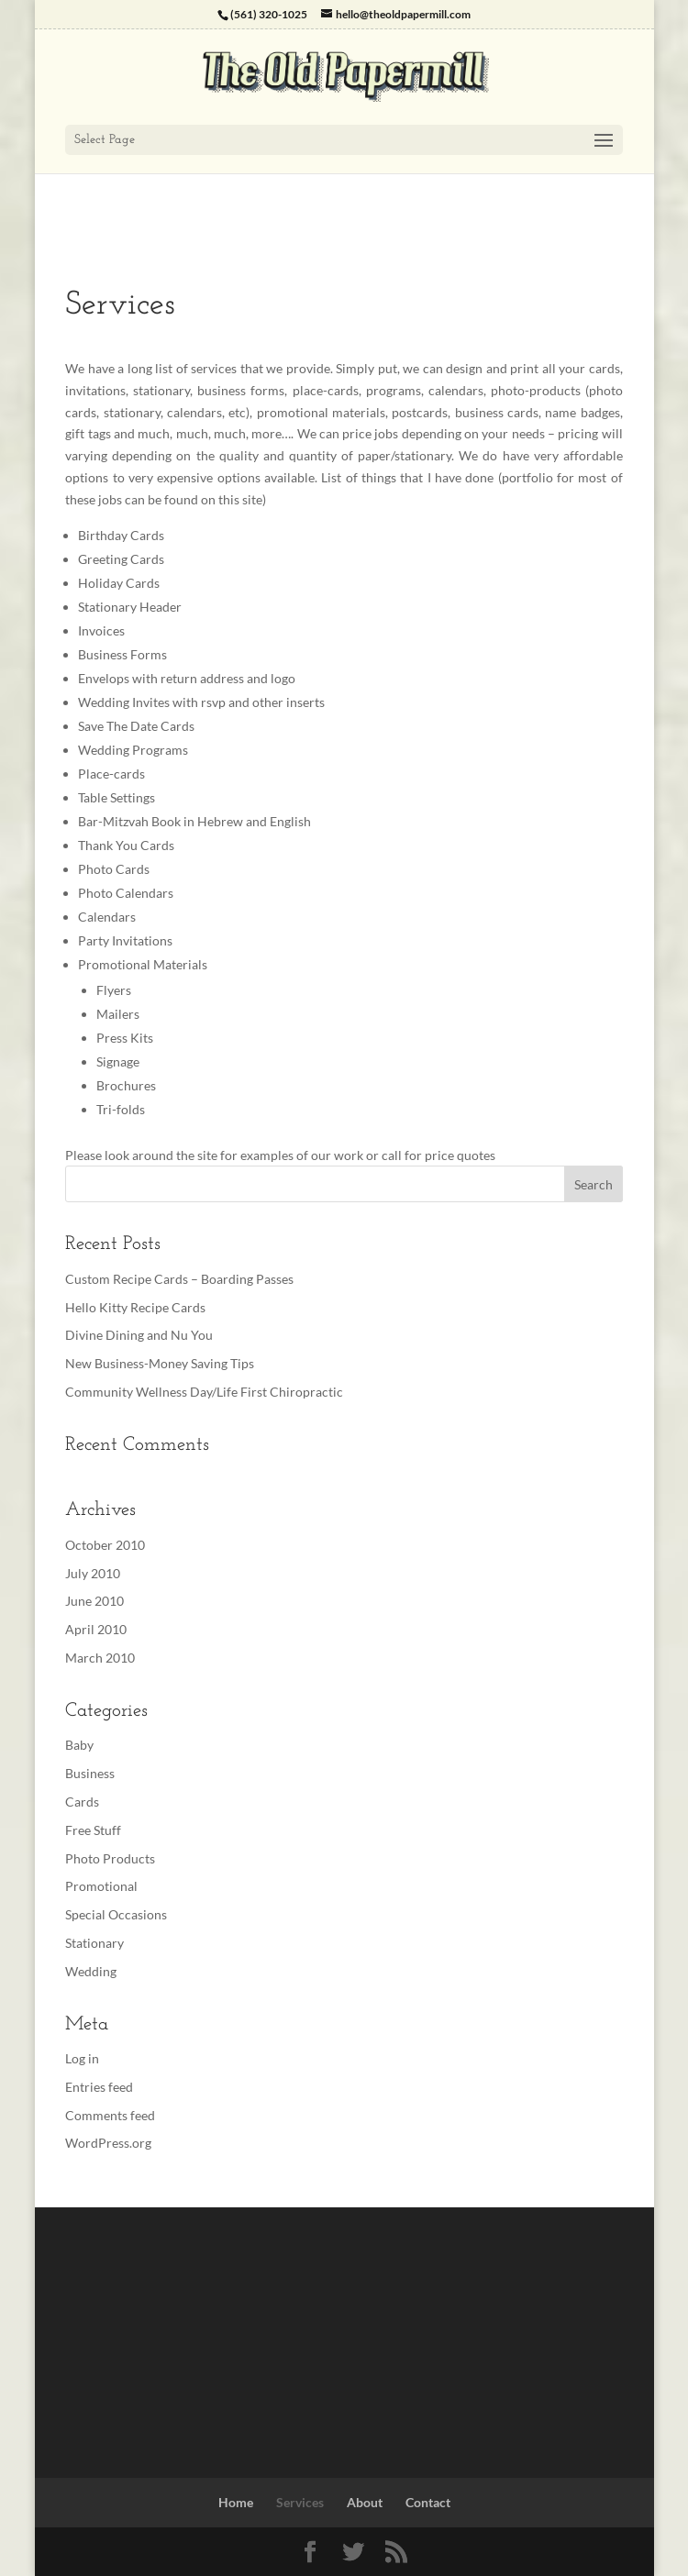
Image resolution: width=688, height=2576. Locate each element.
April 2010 (96, 1629)
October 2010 (105, 1545)
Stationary (94, 1943)
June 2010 (94, 1601)
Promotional (101, 1886)
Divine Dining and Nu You (139, 1335)
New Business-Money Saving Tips (159, 1363)
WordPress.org (108, 2142)
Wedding (91, 1971)
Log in (82, 2058)
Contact (427, 2502)
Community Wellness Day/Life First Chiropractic (204, 1391)
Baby (79, 1744)
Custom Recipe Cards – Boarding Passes (179, 1279)
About (365, 2502)
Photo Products (110, 1858)
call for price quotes (438, 1155)
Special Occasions (116, 1914)
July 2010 (92, 1573)
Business (90, 1773)
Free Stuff (93, 1830)
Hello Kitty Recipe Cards (135, 1307)
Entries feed (99, 2087)
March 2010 (100, 1657)
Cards (82, 1801)
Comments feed (110, 2115)
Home (235, 2502)
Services (300, 2502)
